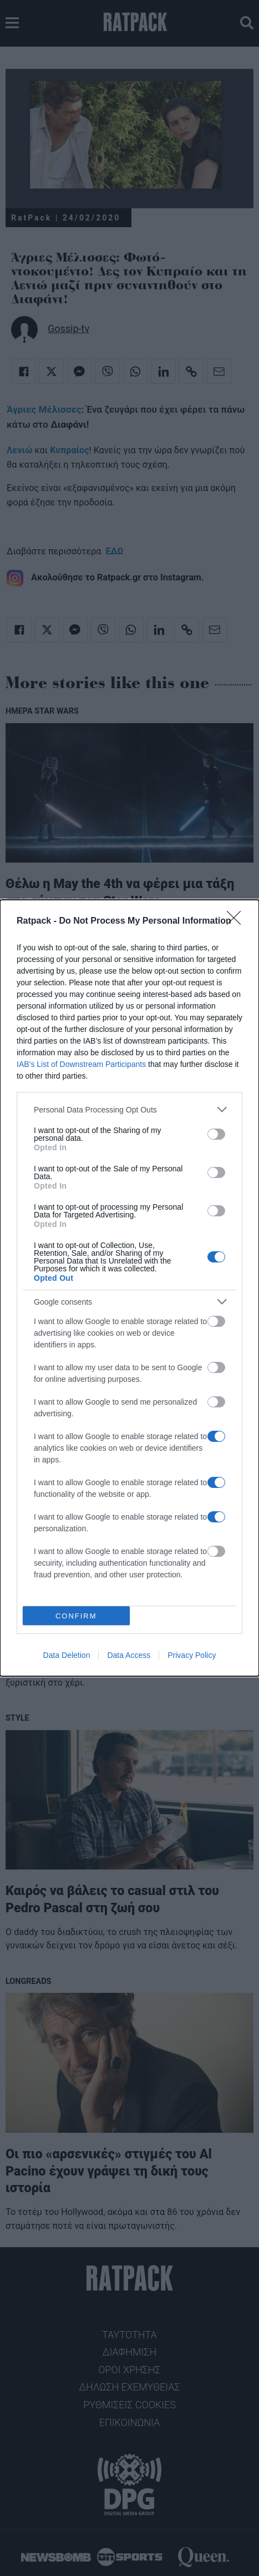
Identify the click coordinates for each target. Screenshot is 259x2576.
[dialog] (129, 1288)
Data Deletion (66, 1655)
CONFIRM (76, 1616)
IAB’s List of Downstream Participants (81, 1064)
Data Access (128, 1655)
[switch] (216, 1134)
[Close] (237, 921)
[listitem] (129, 1109)
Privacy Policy (191, 1655)
